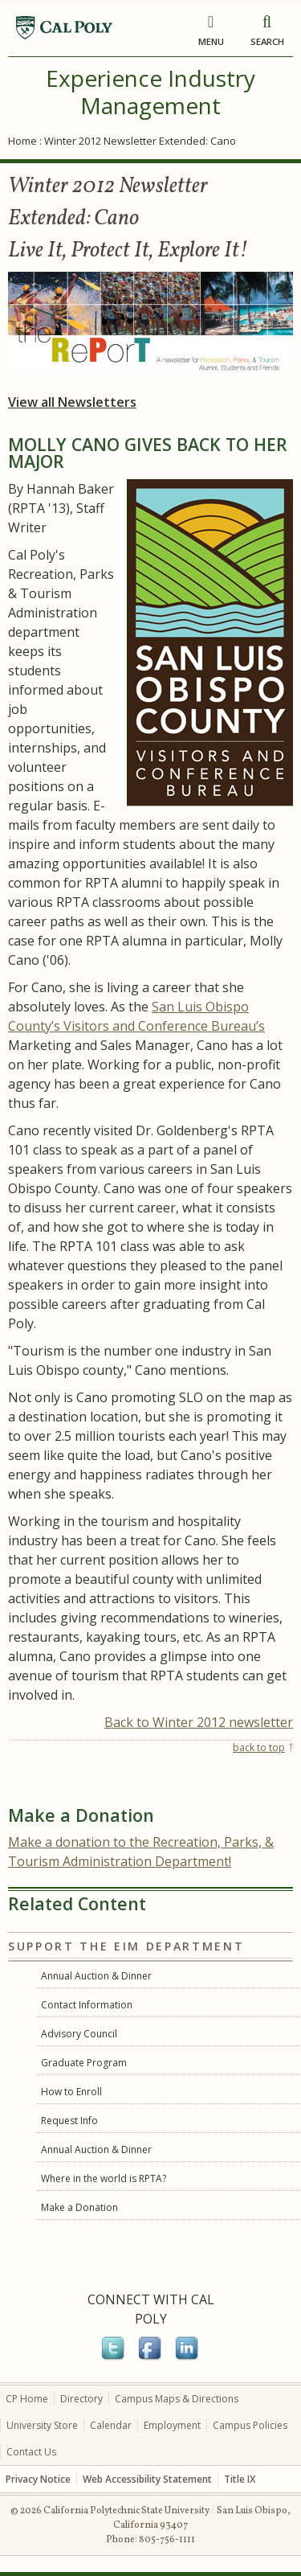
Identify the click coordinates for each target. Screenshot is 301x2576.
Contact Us (31, 2452)
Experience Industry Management (150, 92)
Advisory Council (79, 2034)
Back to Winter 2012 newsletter (198, 1722)
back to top (259, 1747)
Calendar (111, 2425)
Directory (81, 2399)
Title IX (239, 2479)
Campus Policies (250, 2425)
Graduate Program (84, 2062)
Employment (172, 2425)
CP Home (27, 2399)
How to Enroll (71, 2091)
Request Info (69, 2120)
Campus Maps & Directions (176, 2399)
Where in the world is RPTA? (103, 2178)
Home (22, 140)
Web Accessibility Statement (147, 2479)
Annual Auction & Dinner (96, 1976)
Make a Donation (79, 2207)
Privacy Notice (38, 2479)
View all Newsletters (72, 402)
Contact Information (86, 2005)
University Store (42, 2425)
